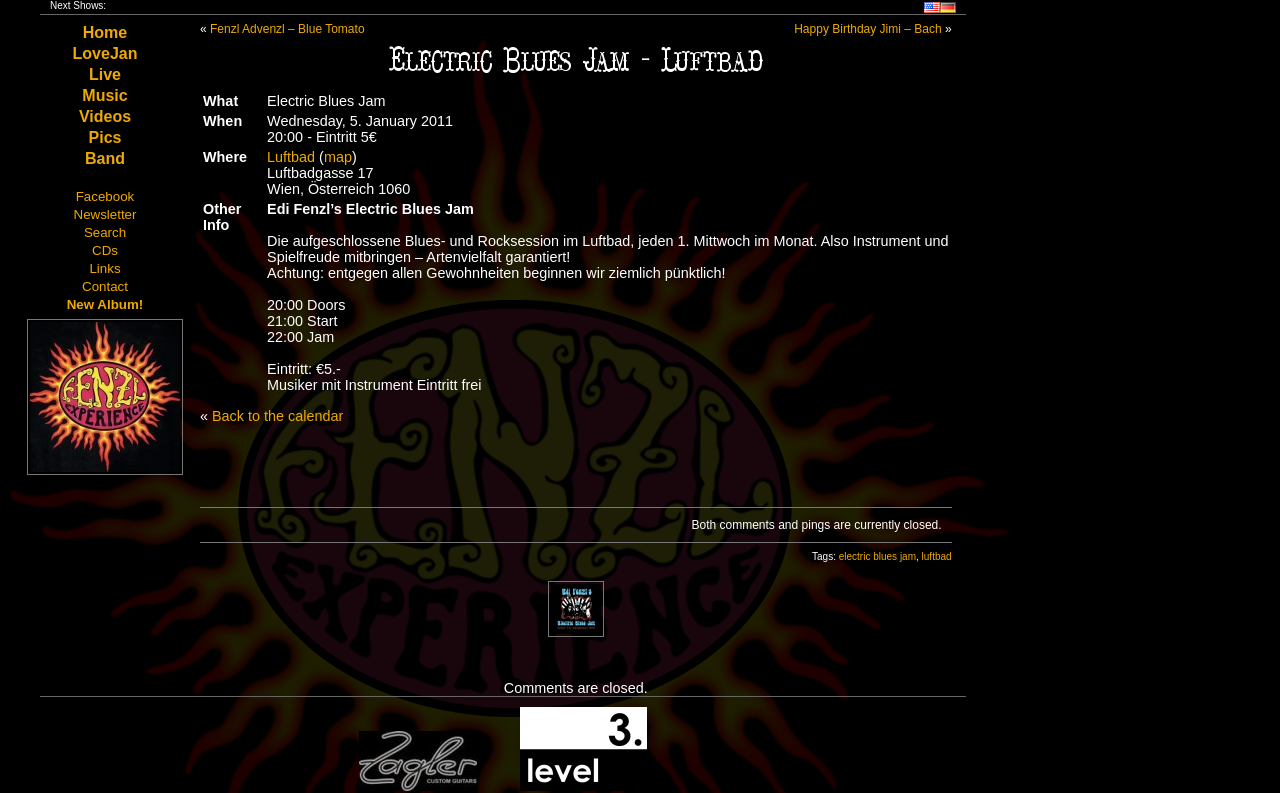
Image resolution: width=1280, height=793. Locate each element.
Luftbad (291, 157)
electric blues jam (877, 556)
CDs (105, 250)
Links (104, 268)
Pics (105, 137)
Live (105, 74)
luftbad (937, 556)
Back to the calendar (277, 416)
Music (104, 95)
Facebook (105, 196)
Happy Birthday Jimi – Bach (867, 29)
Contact (105, 286)
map (338, 157)
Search (105, 232)
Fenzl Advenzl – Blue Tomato (287, 29)
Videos (105, 116)
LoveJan (105, 53)
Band (105, 158)
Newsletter (105, 214)
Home (105, 32)
